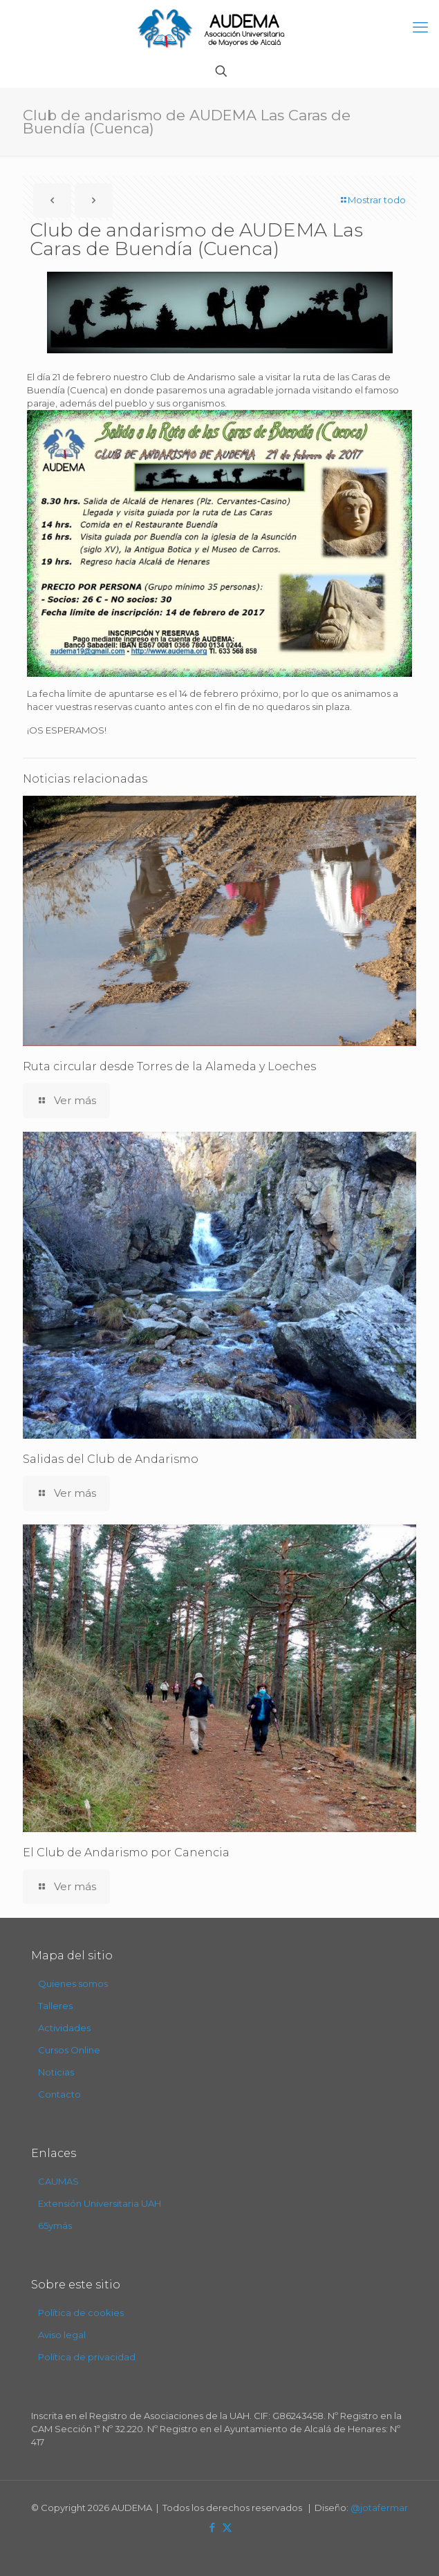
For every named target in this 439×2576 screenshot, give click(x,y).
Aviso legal (62, 2334)
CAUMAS (58, 2181)
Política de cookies (81, 2312)
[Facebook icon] (212, 2527)
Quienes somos (73, 1983)
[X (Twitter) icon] (227, 2527)
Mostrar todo (372, 199)
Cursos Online (69, 2049)
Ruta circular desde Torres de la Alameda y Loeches (169, 1066)
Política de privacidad (87, 2356)
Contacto (59, 2094)
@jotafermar (379, 2507)
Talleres (55, 2005)
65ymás (55, 2225)
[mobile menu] (420, 27)
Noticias (56, 2072)
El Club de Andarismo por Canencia (126, 1852)
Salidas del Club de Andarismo (110, 1459)
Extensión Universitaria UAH (99, 2203)
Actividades (64, 2027)
